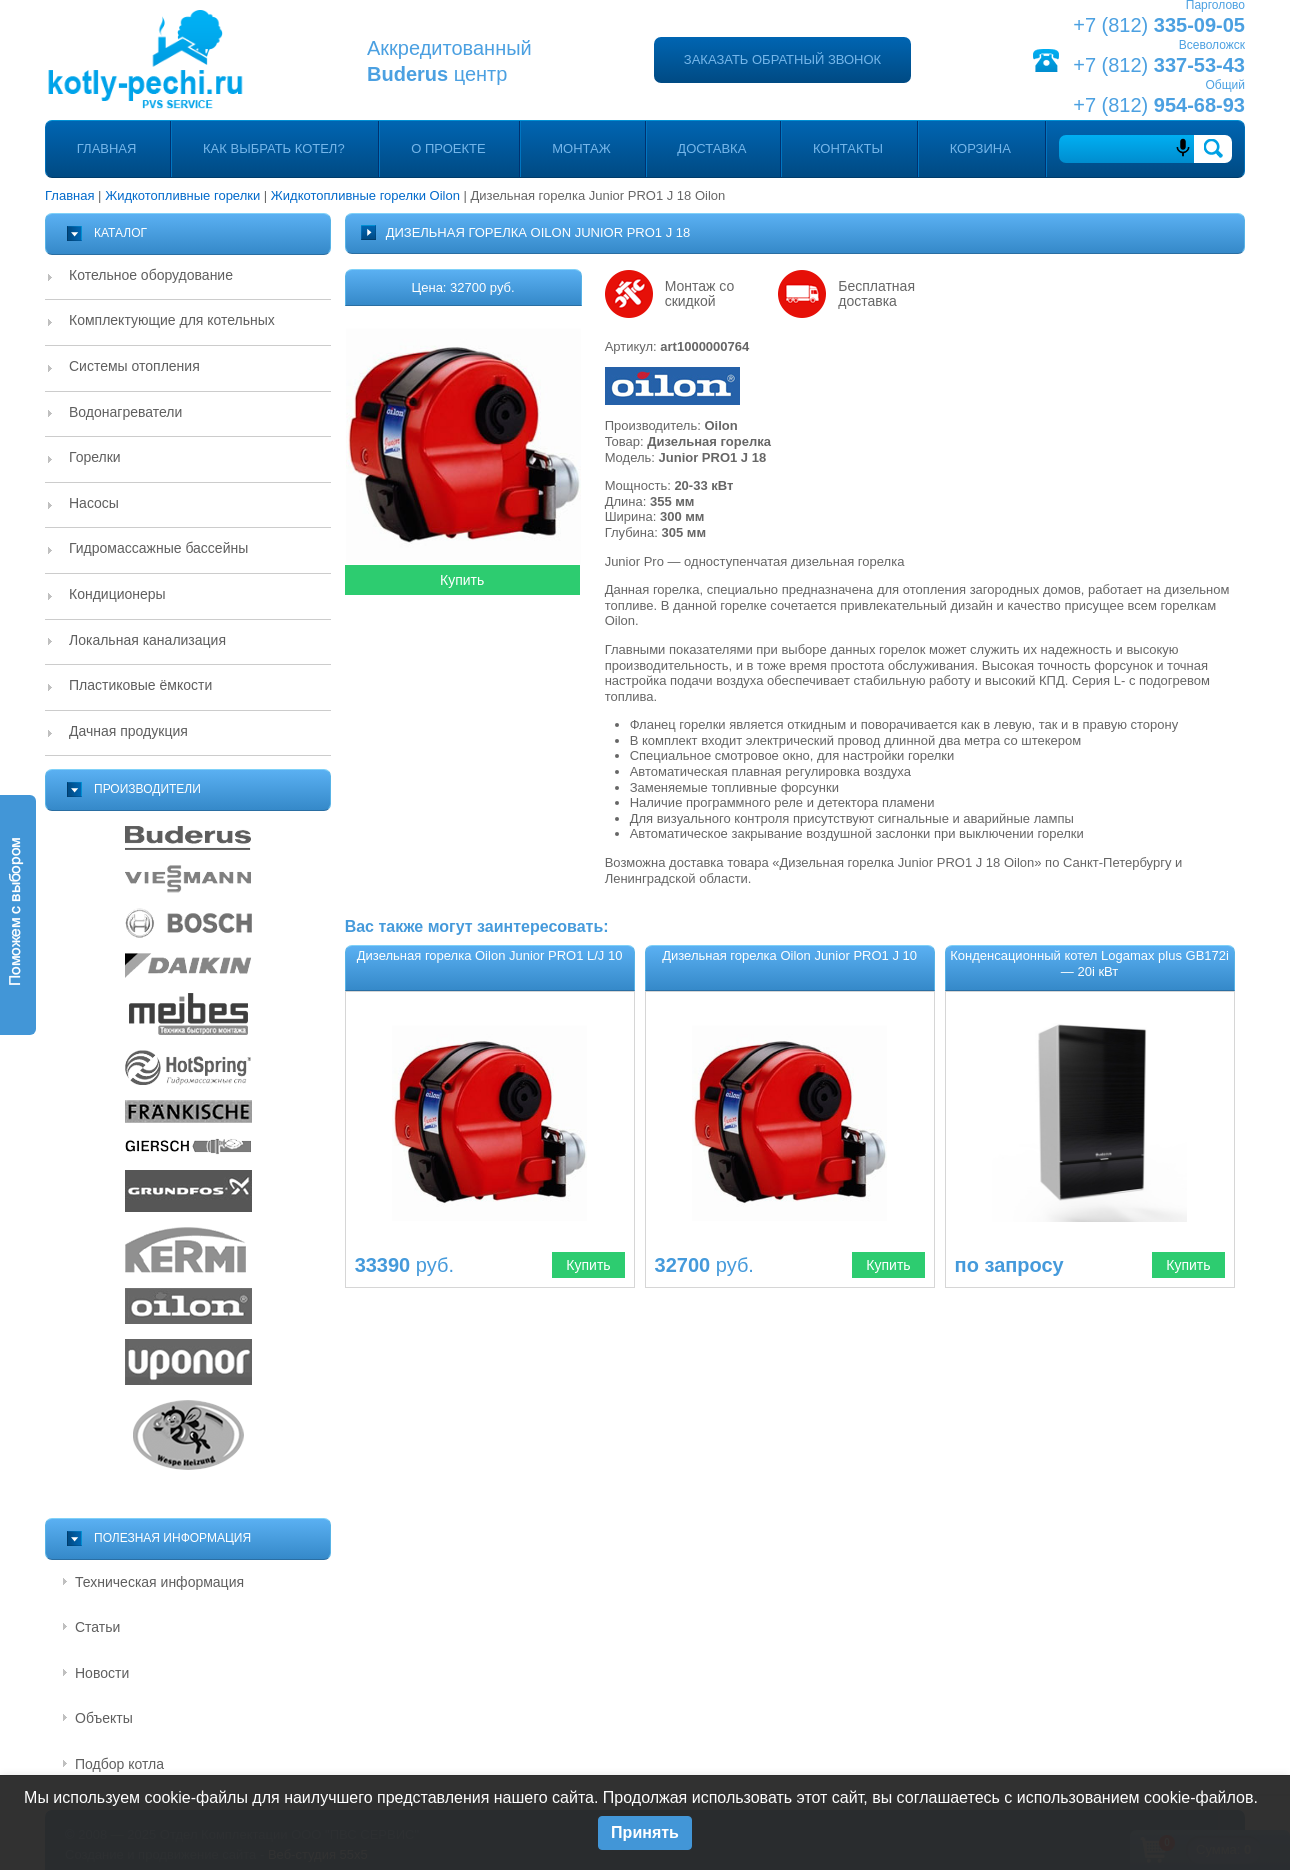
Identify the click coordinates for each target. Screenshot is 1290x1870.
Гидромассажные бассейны (158, 548)
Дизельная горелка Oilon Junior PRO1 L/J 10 (490, 955)
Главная (107, 148)
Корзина (980, 148)
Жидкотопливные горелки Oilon (365, 195)
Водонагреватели (125, 412)
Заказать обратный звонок (782, 59)
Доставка (711, 148)
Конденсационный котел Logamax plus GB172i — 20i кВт (1089, 963)
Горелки (95, 457)
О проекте (448, 148)
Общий (1226, 85)
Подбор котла (119, 1764)
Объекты (104, 1718)
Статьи (97, 1627)
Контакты (848, 148)
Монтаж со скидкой (700, 294)
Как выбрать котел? (274, 148)
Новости (102, 1673)
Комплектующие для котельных (172, 320)
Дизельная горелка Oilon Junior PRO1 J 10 (789, 955)
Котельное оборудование (151, 275)
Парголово (1215, 5)
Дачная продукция (128, 731)
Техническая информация (159, 1582)
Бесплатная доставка (876, 294)
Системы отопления (134, 366)
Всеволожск (1212, 45)
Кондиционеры (117, 594)
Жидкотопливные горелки (182, 195)
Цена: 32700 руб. (463, 287)
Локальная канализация (147, 640)
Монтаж (581, 148)
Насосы (94, 503)
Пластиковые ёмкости (140, 685)
